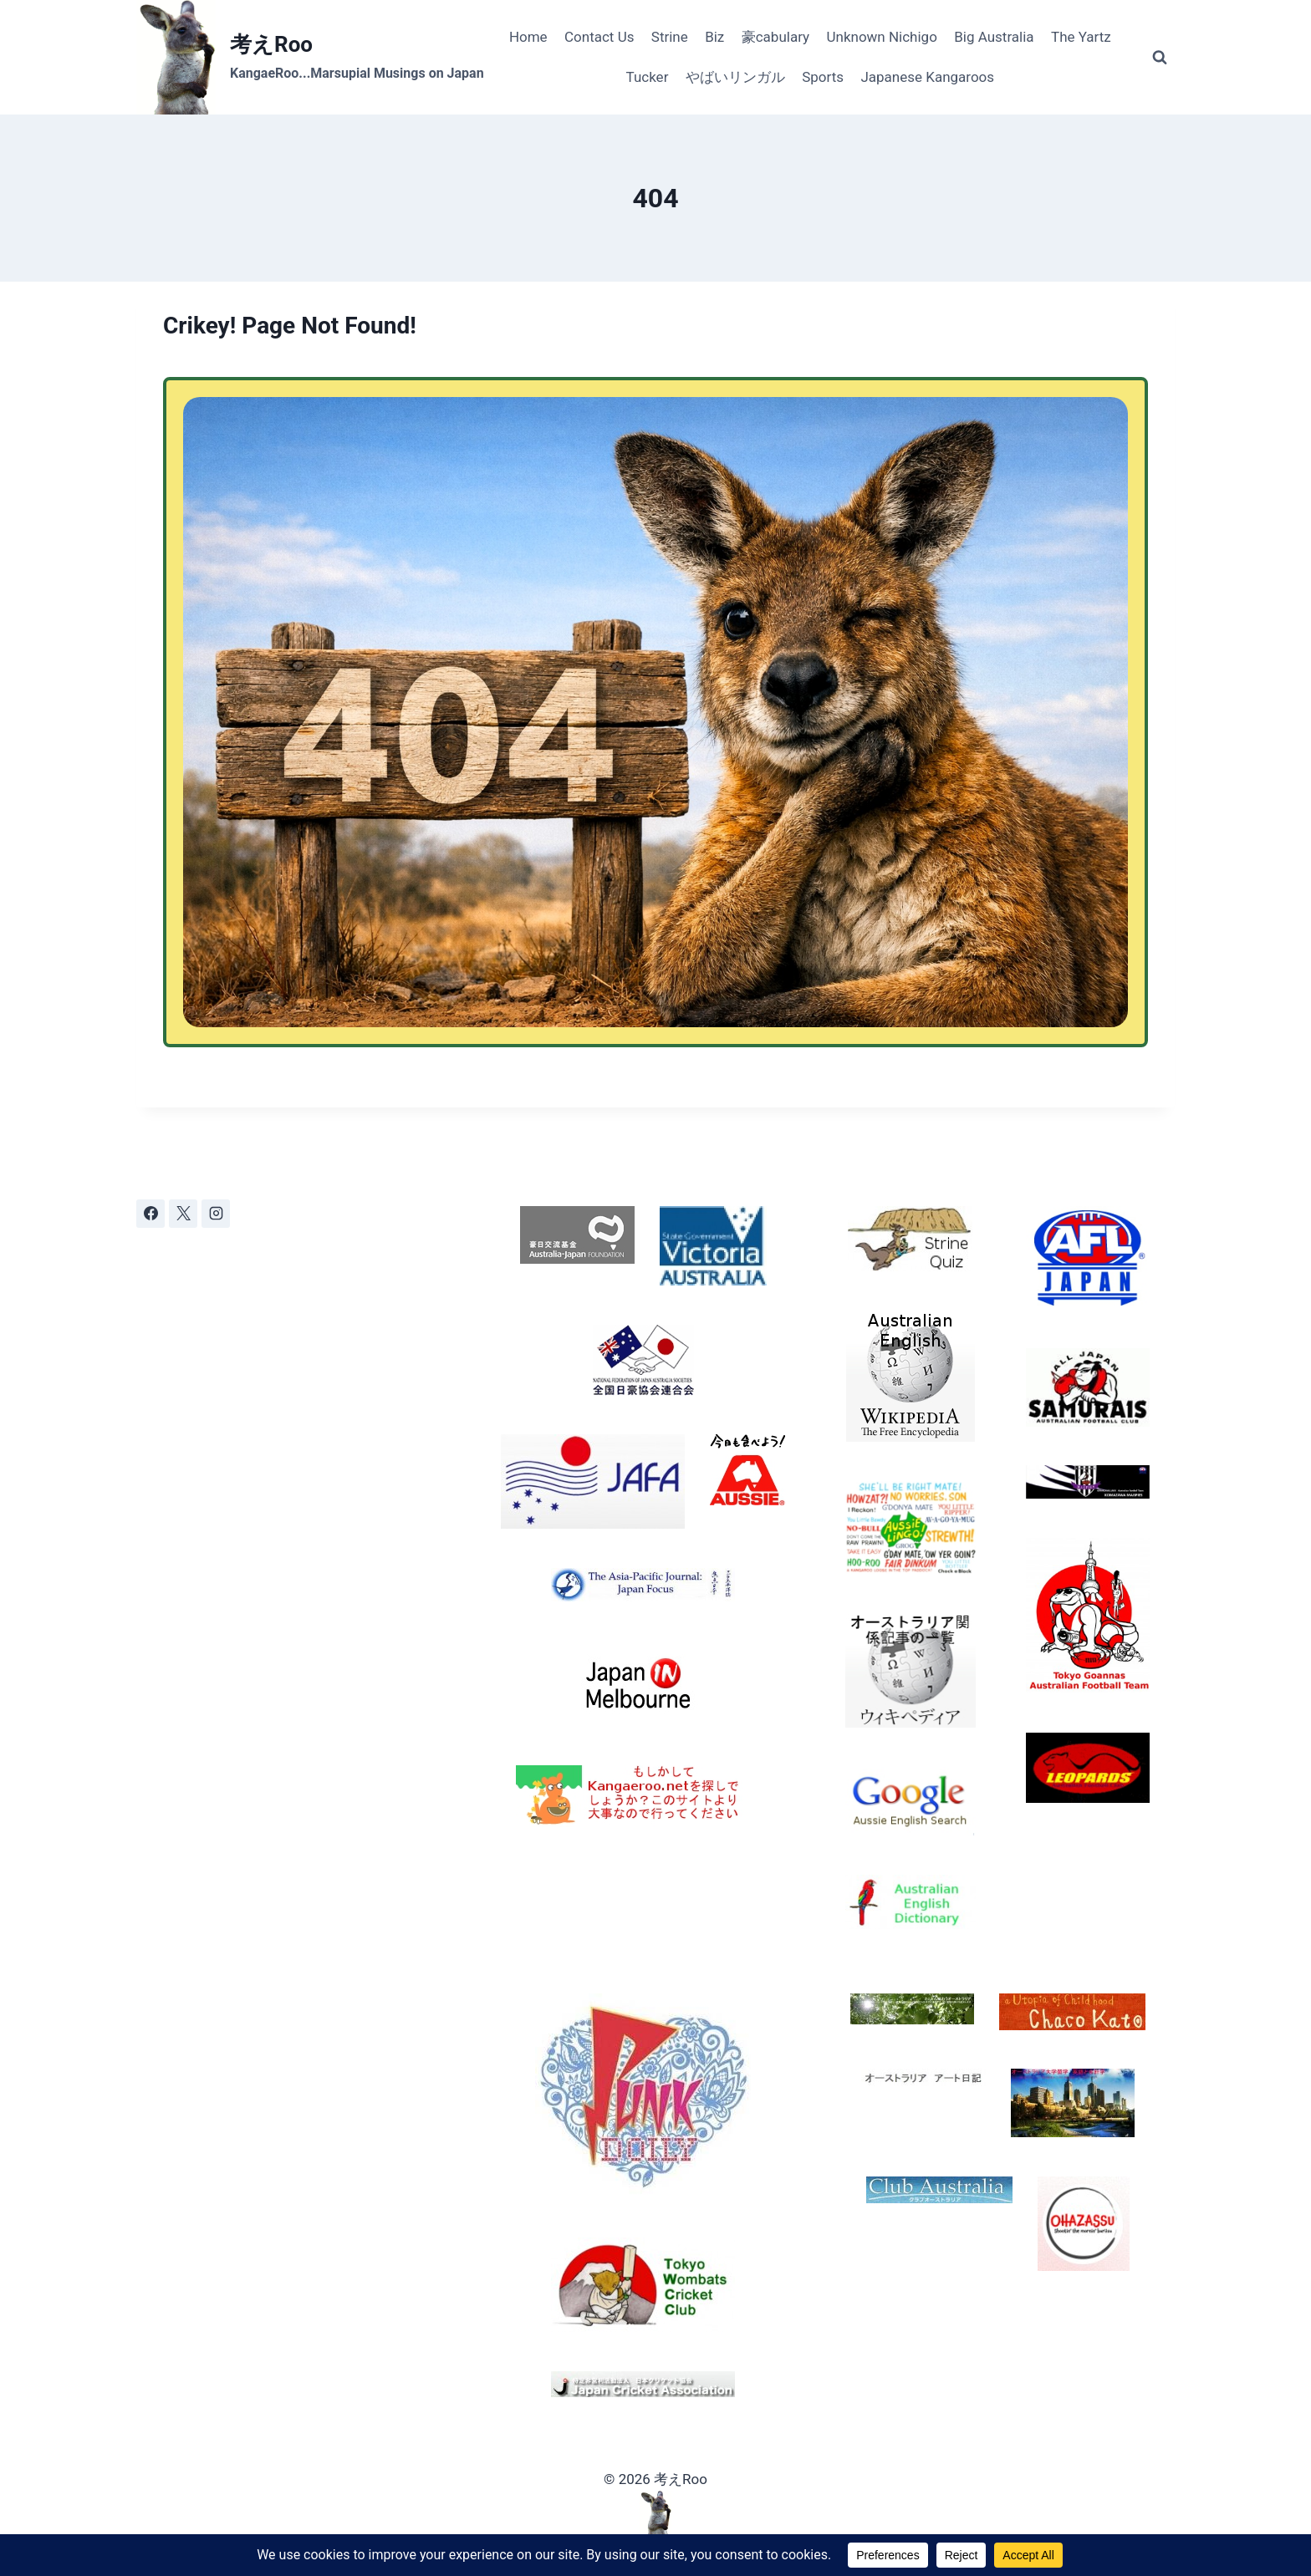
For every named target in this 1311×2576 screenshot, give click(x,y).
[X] (183, 1213)
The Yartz (1081, 36)
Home (528, 36)
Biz (714, 36)
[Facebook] (150, 1213)
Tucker (647, 77)
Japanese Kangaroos (927, 77)
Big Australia (993, 36)
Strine (669, 36)
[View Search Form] (1160, 58)
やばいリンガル (735, 77)
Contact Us (599, 36)
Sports (823, 77)
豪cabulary (775, 36)
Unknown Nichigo (881, 36)
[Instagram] (215, 1213)
